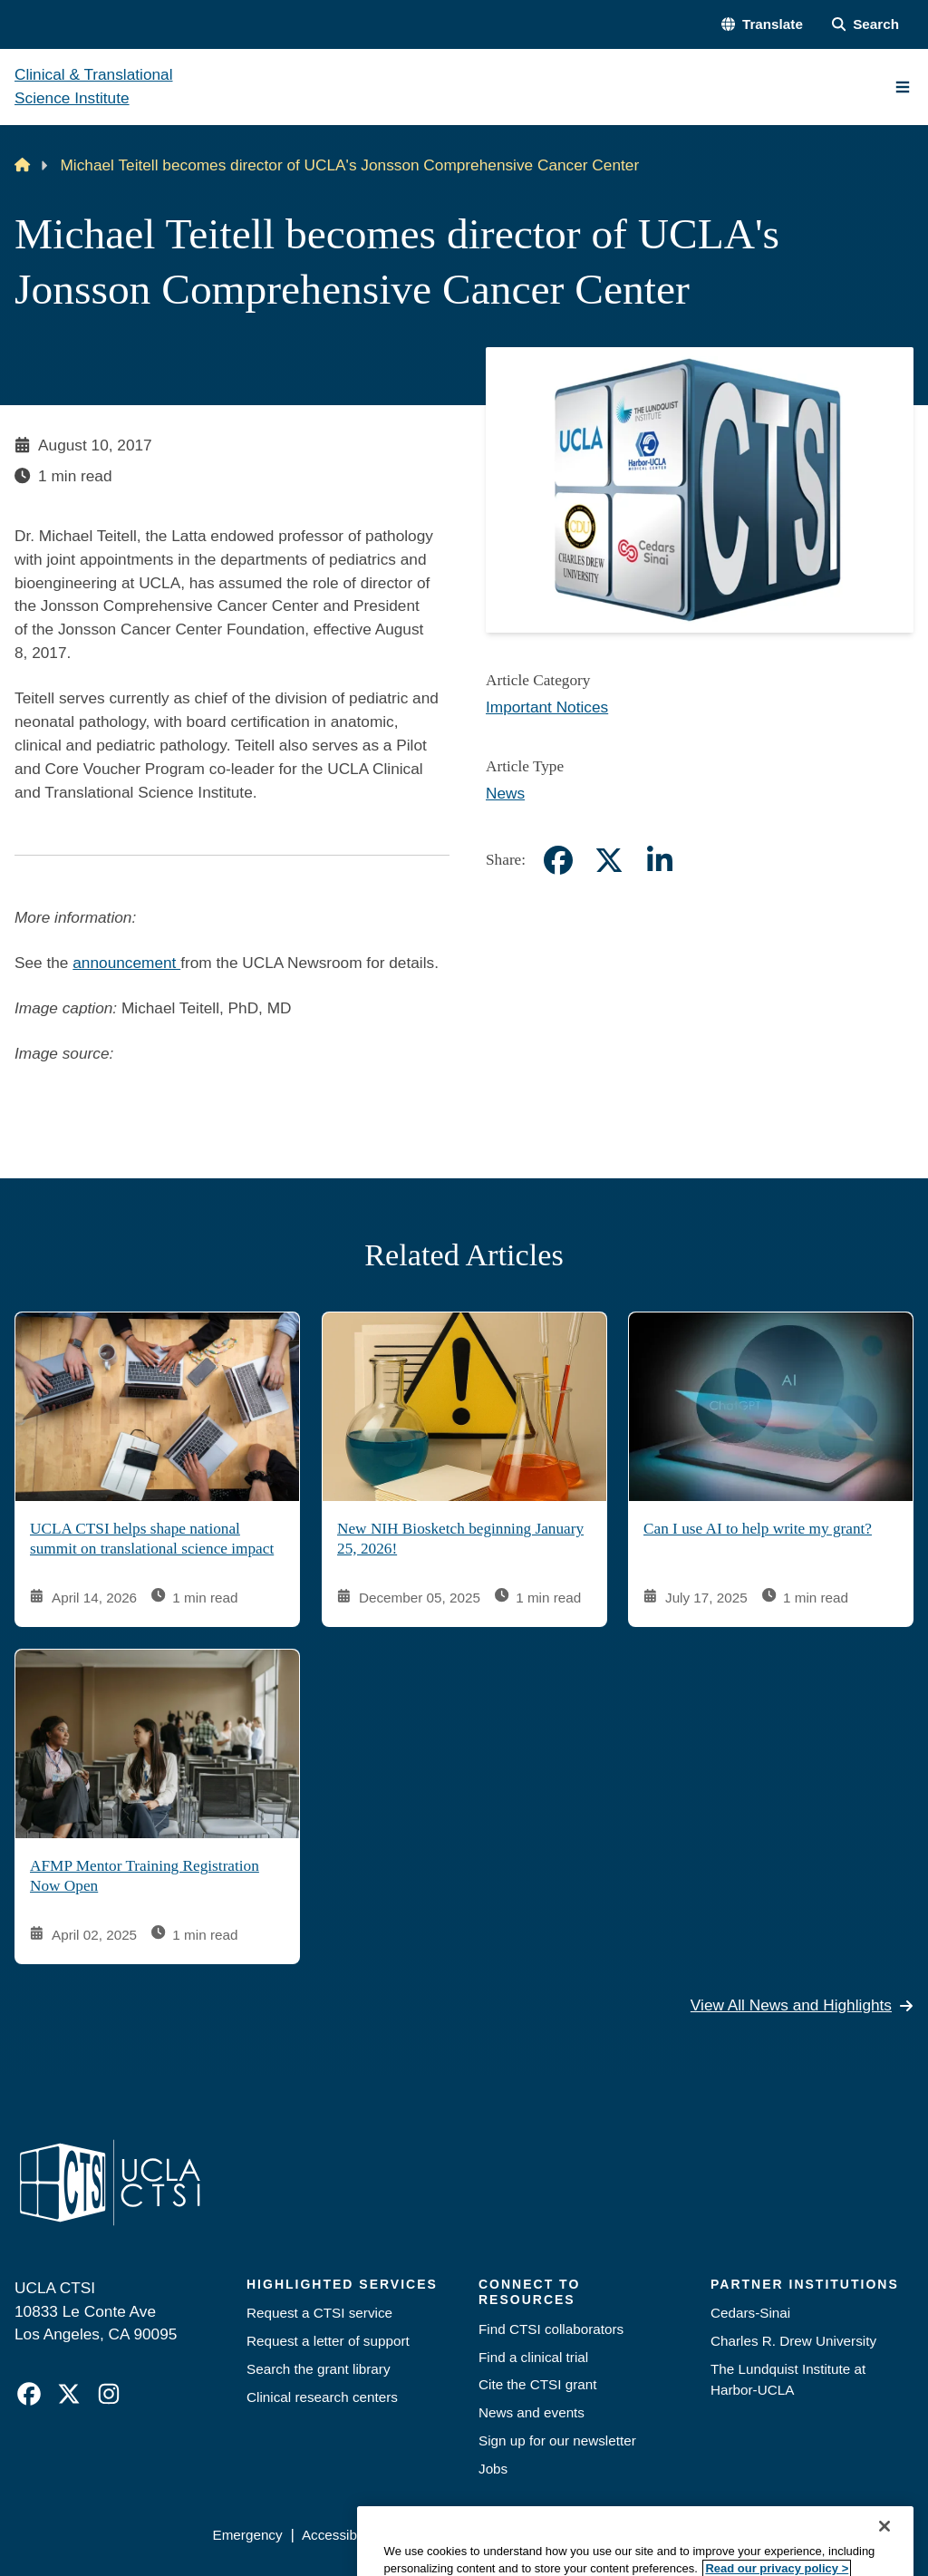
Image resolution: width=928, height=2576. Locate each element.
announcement (126, 963)
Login (750, 2534)
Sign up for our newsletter (557, 2440)
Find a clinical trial (533, 2357)
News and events (531, 2412)
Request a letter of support (328, 2340)
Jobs (493, 2468)
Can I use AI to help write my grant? (757, 1528)
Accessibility (339, 2534)
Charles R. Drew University (793, 2340)
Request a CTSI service (319, 2312)
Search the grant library (318, 2369)
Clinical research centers (322, 2397)
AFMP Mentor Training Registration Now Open (144, 1875)
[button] (762, 24)
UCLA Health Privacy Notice (628, 2534)
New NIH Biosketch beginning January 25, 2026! (460, 1538)
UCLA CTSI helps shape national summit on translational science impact (152, 1538)
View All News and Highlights (802, 2004)
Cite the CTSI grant (537, 2384)
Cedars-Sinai (750, 2312)
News (505, 793)
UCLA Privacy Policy (459, 2534)
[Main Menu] (903, 87)
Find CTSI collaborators (551, 2329)
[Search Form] (865, 24)
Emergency (247, 2534)
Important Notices (547, 707)
